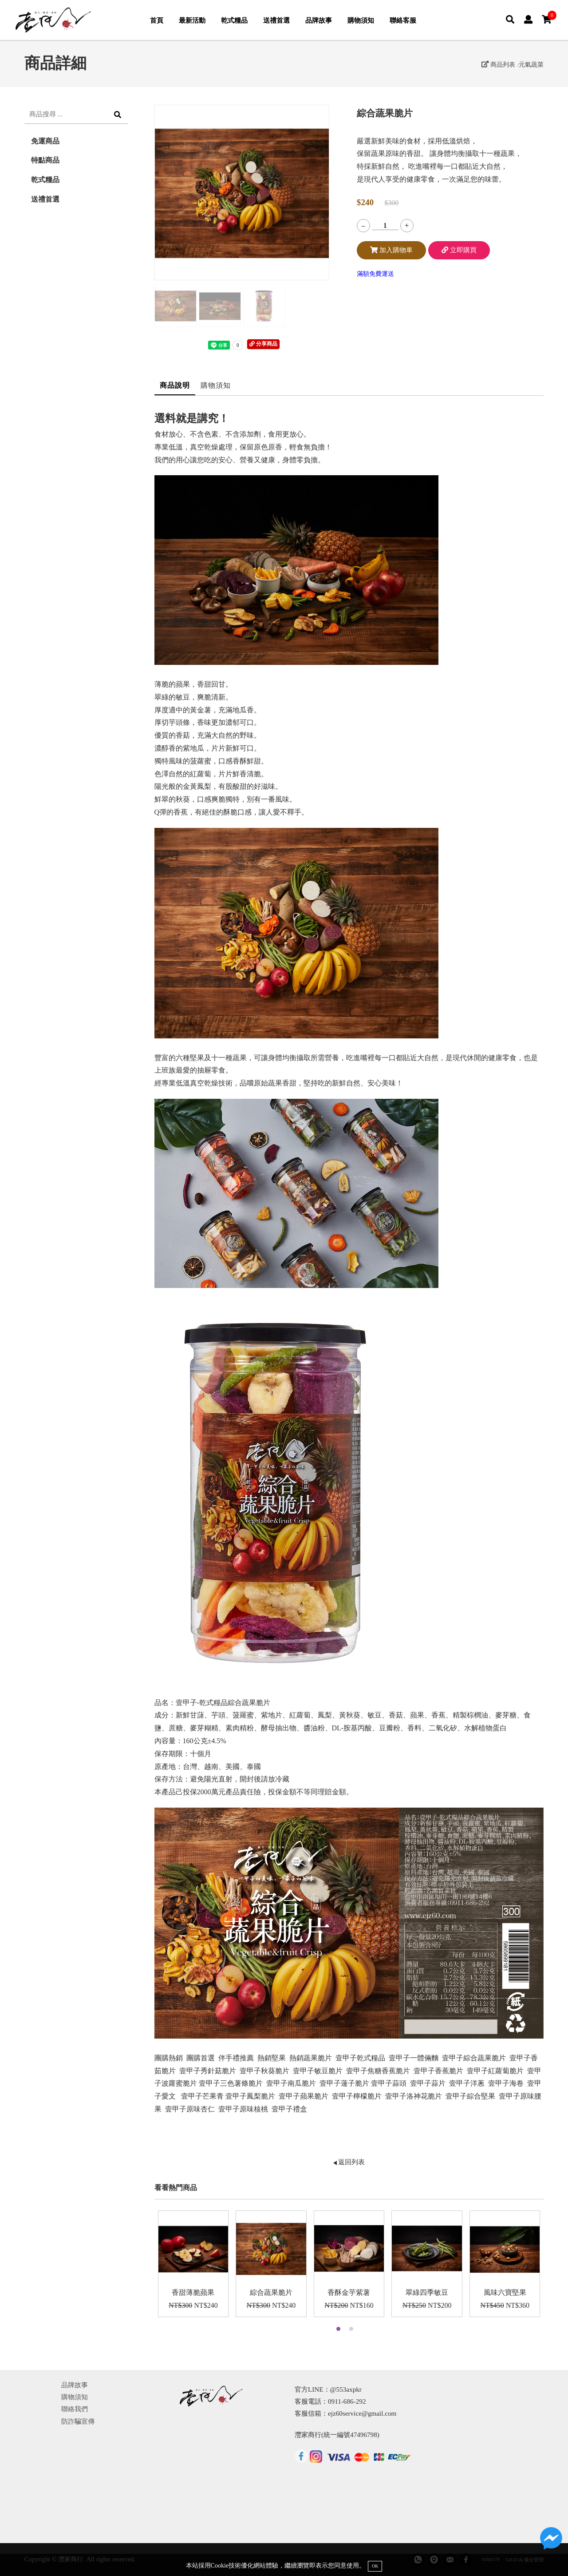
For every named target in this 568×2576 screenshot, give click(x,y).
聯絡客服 (403, 20)
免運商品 (45, 141)
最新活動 (192, 20)
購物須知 (360, 20)
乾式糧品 (234, 20)
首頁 (156, 20)
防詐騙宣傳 (78, 2421)
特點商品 (45, 160)
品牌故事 (318, 20)
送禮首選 (276, 20)
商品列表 (498, 64)
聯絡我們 (74, 2409)
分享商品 (263, 344)
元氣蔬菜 (531, 64)
